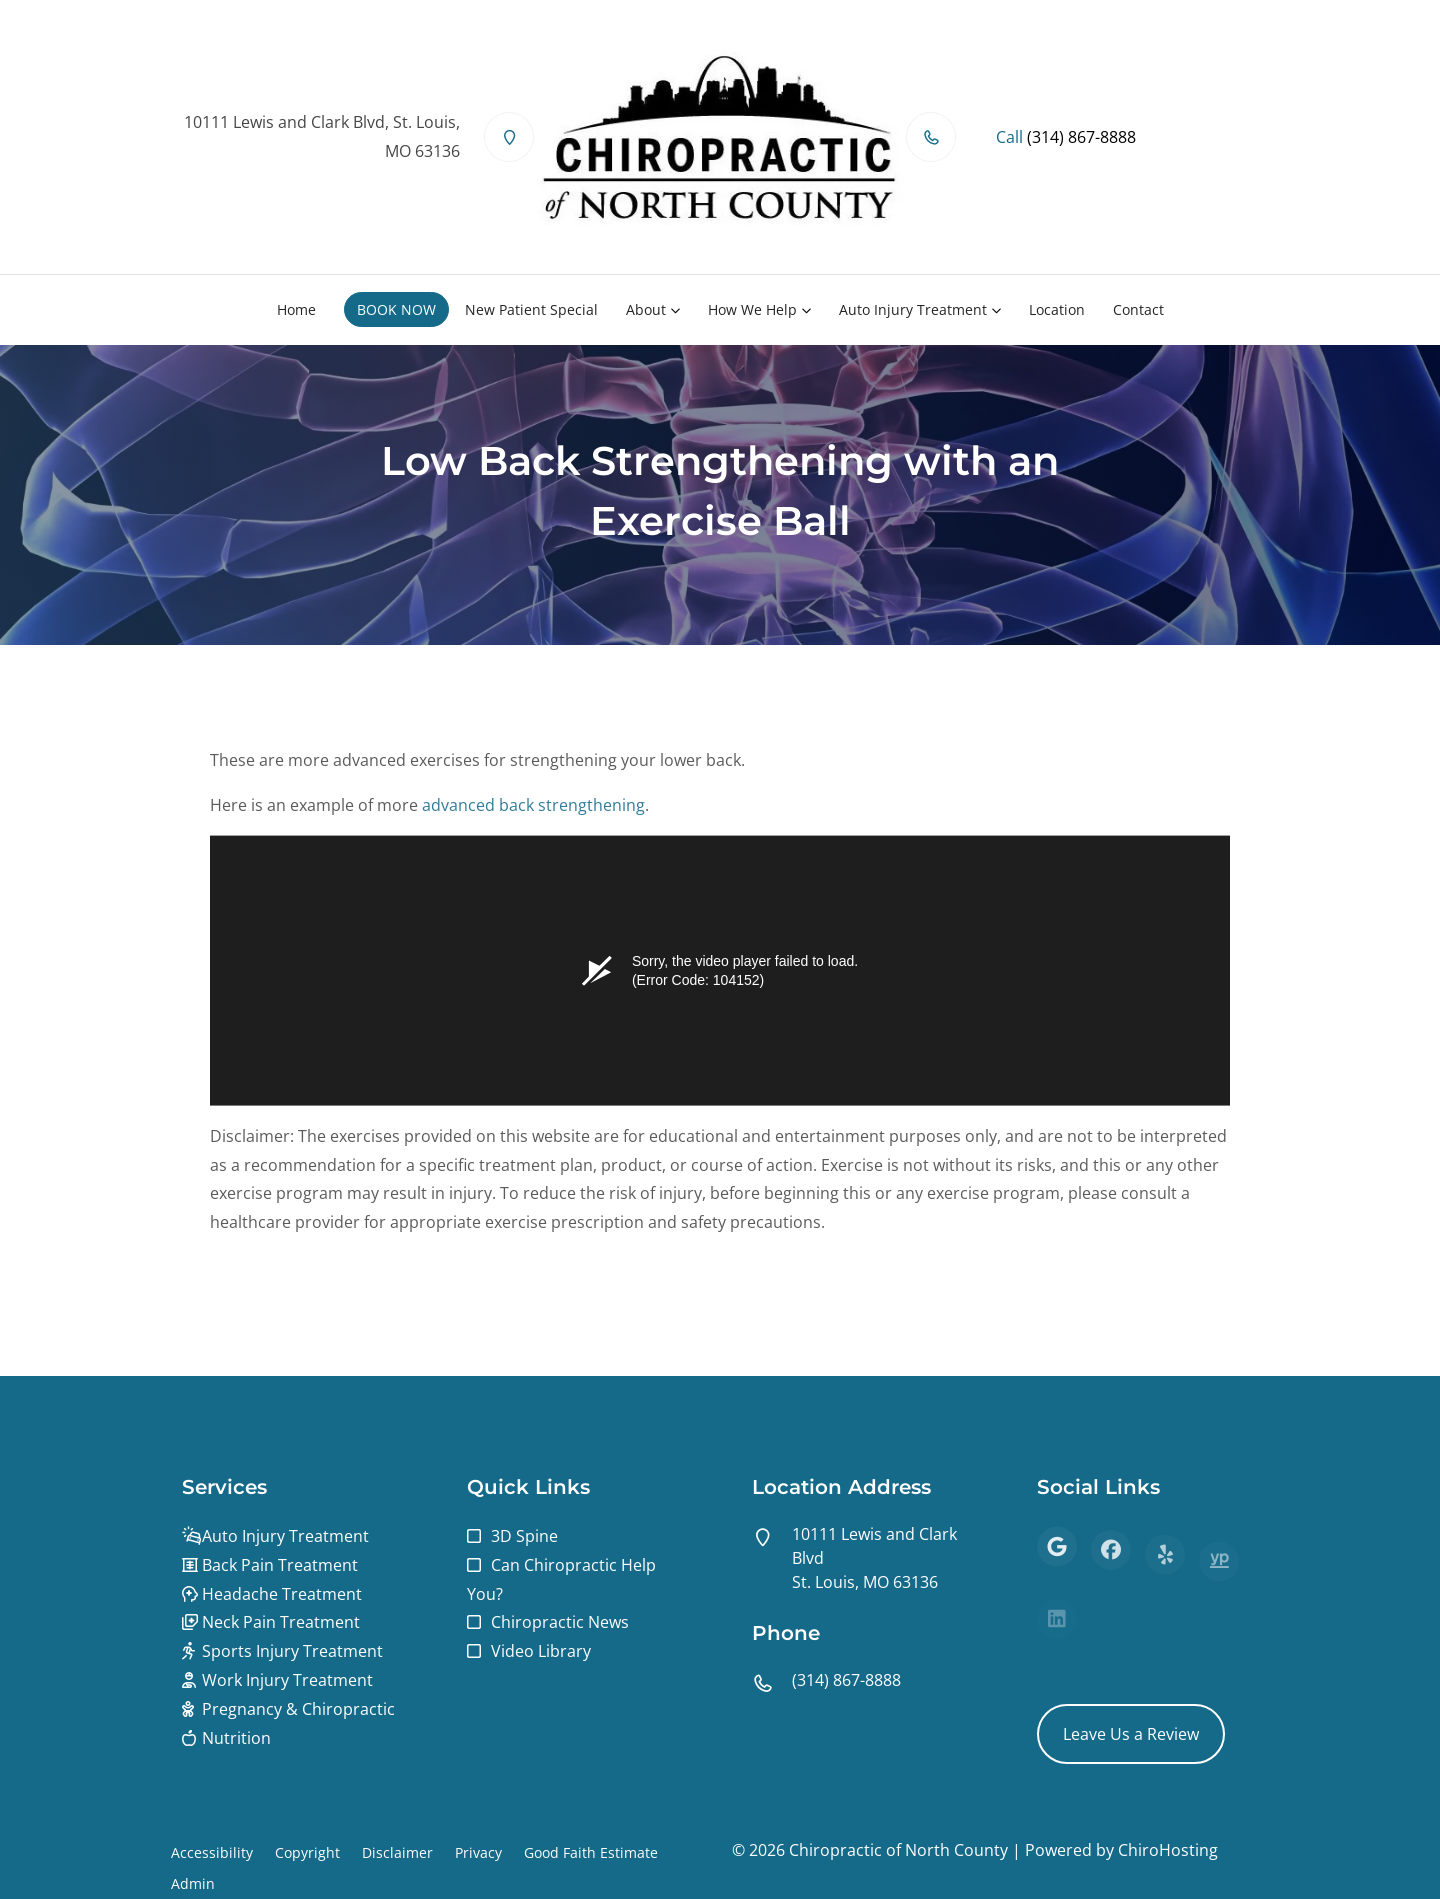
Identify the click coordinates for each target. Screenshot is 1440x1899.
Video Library (541, 1651)
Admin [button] (193, 1883)
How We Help (752, 309)
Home (296, 309)
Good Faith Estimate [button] (591, 1852)
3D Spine (524, 1536)
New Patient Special (531, 309)
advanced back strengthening (533, 813)
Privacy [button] (478, 1852)
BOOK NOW (396, 309)
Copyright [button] (307, 1852)
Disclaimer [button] (397, 1852)
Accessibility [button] (212, 1852)
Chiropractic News (560, 1622)
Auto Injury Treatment (913, 309)
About (646, 309)
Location (1057, 309)
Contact (1138, 309)
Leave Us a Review (1131, 1734)
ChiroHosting (1168, 1850)
